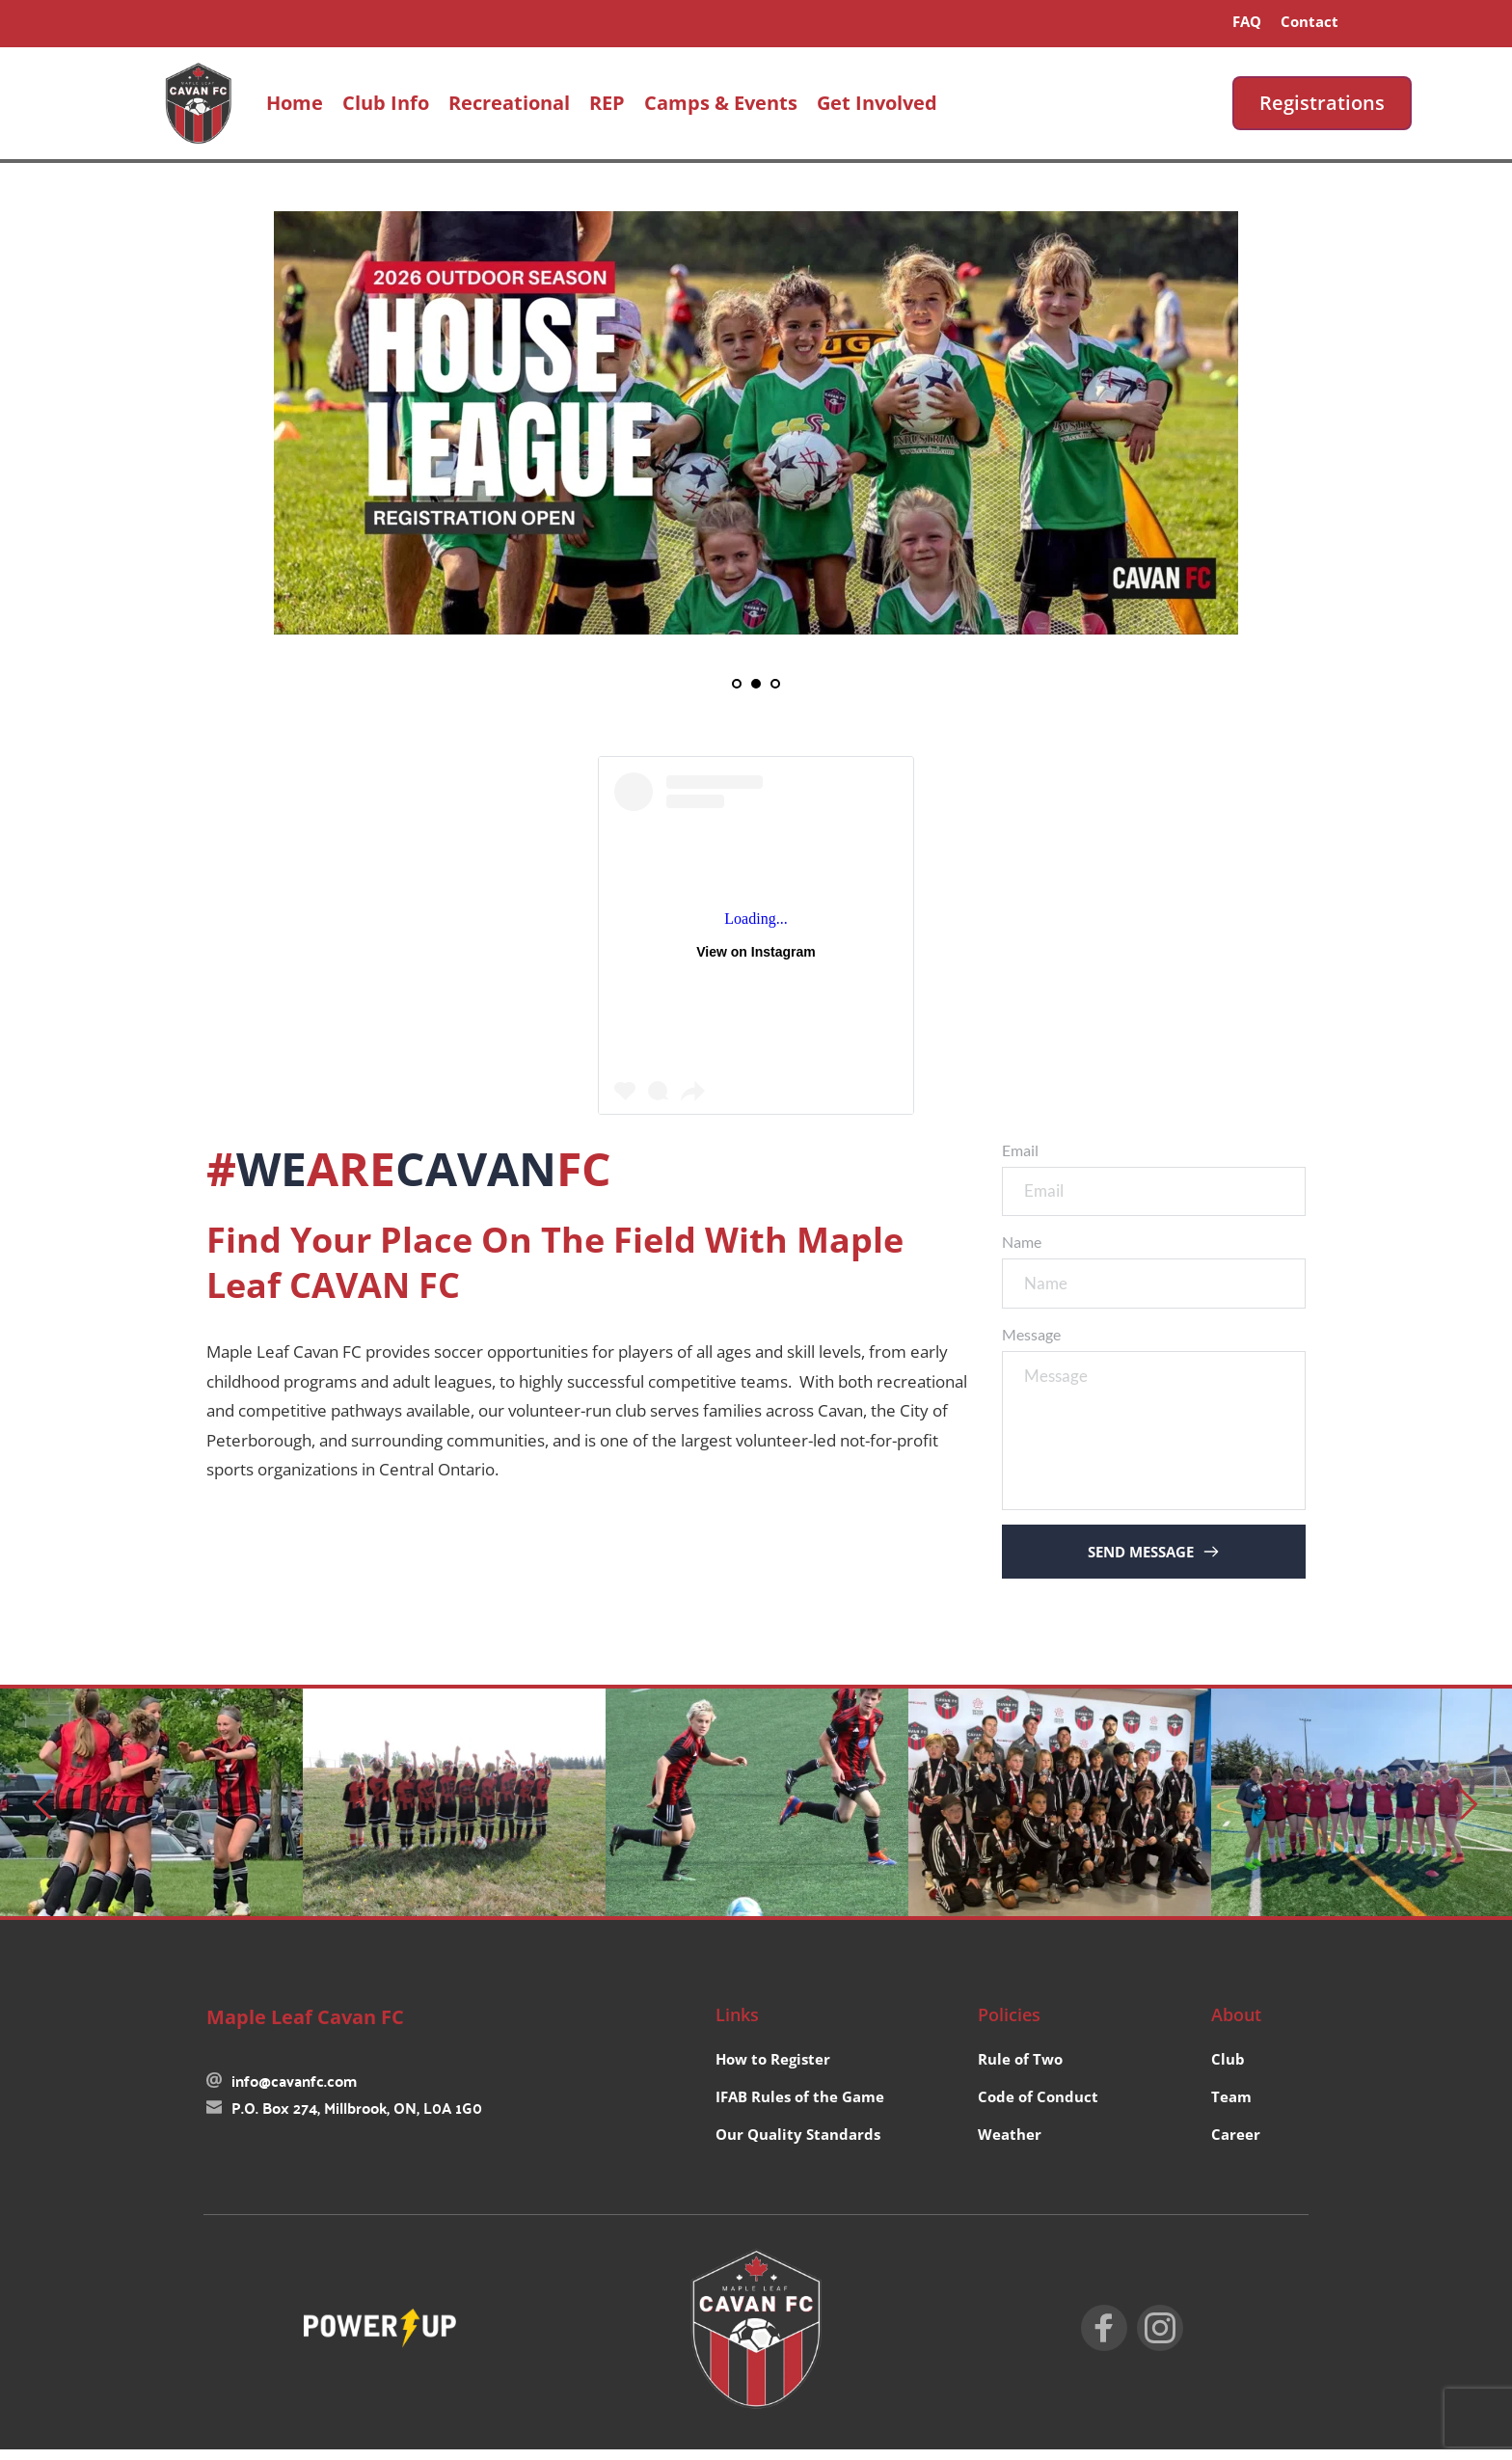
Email (1020, 1150)
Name (1021, 1247)
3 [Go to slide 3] (775, 684)
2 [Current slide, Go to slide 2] (756, 684)
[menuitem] (1247, 21)
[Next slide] (1467, 1813)
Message (1031, 1345)
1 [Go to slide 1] (737, 684)
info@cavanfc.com (294, 2090)
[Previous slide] (44, 1813)
